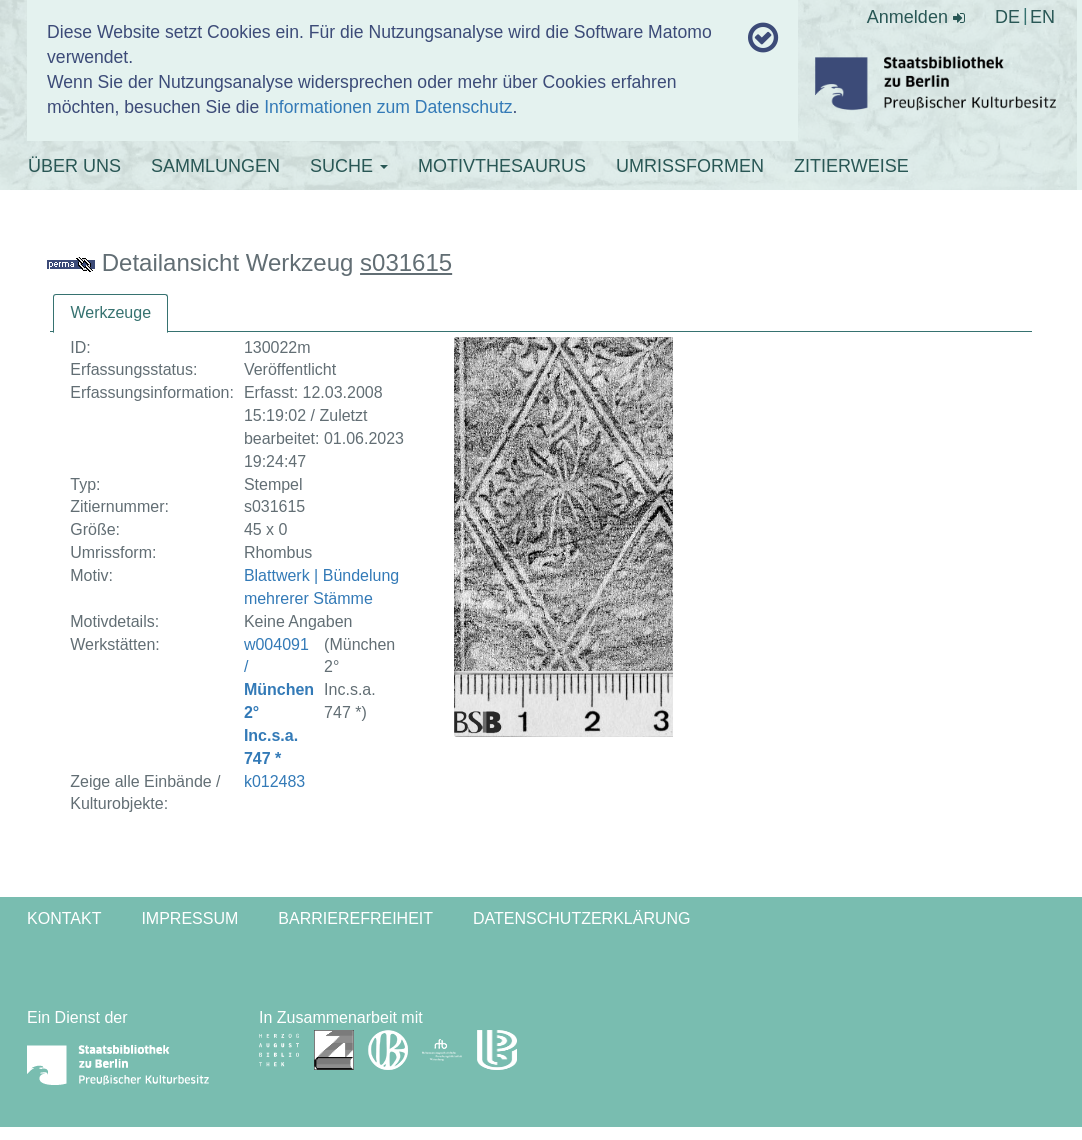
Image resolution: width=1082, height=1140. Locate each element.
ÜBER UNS (74, 166)
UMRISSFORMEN (690, 166)
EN (1042, 17)
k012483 (274, 781)
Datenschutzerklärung (582, 918)
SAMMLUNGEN (215, 166)
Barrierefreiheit (355, 918)
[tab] (110, 313)
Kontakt (64, 918)
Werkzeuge (110, 312)
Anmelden (916, 17)
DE (1007, 17)
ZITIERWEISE (851, 166)
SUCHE (349, 166)
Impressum (189, 918)
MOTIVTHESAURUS (502, 166)
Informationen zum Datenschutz (388, 107)
